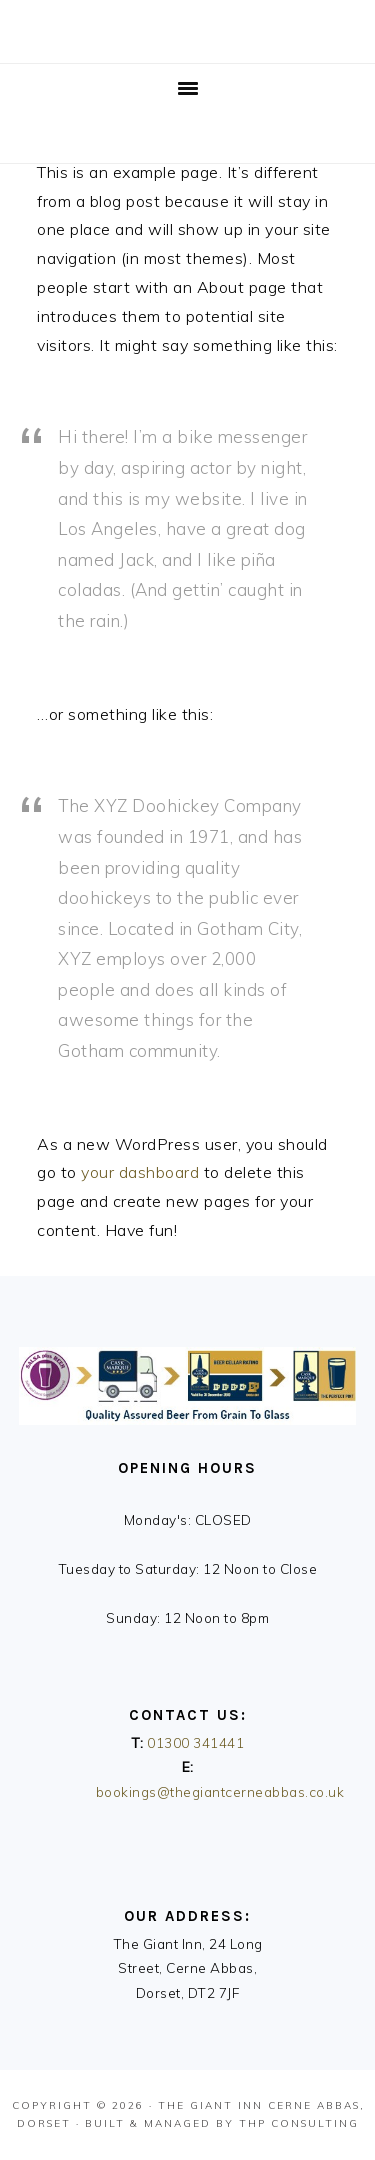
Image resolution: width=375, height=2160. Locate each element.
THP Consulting (299, 2123)
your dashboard (140, 1172)
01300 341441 (195, 1742)
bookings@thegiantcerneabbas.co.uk (220, 1791)
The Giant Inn (210, 2105)
